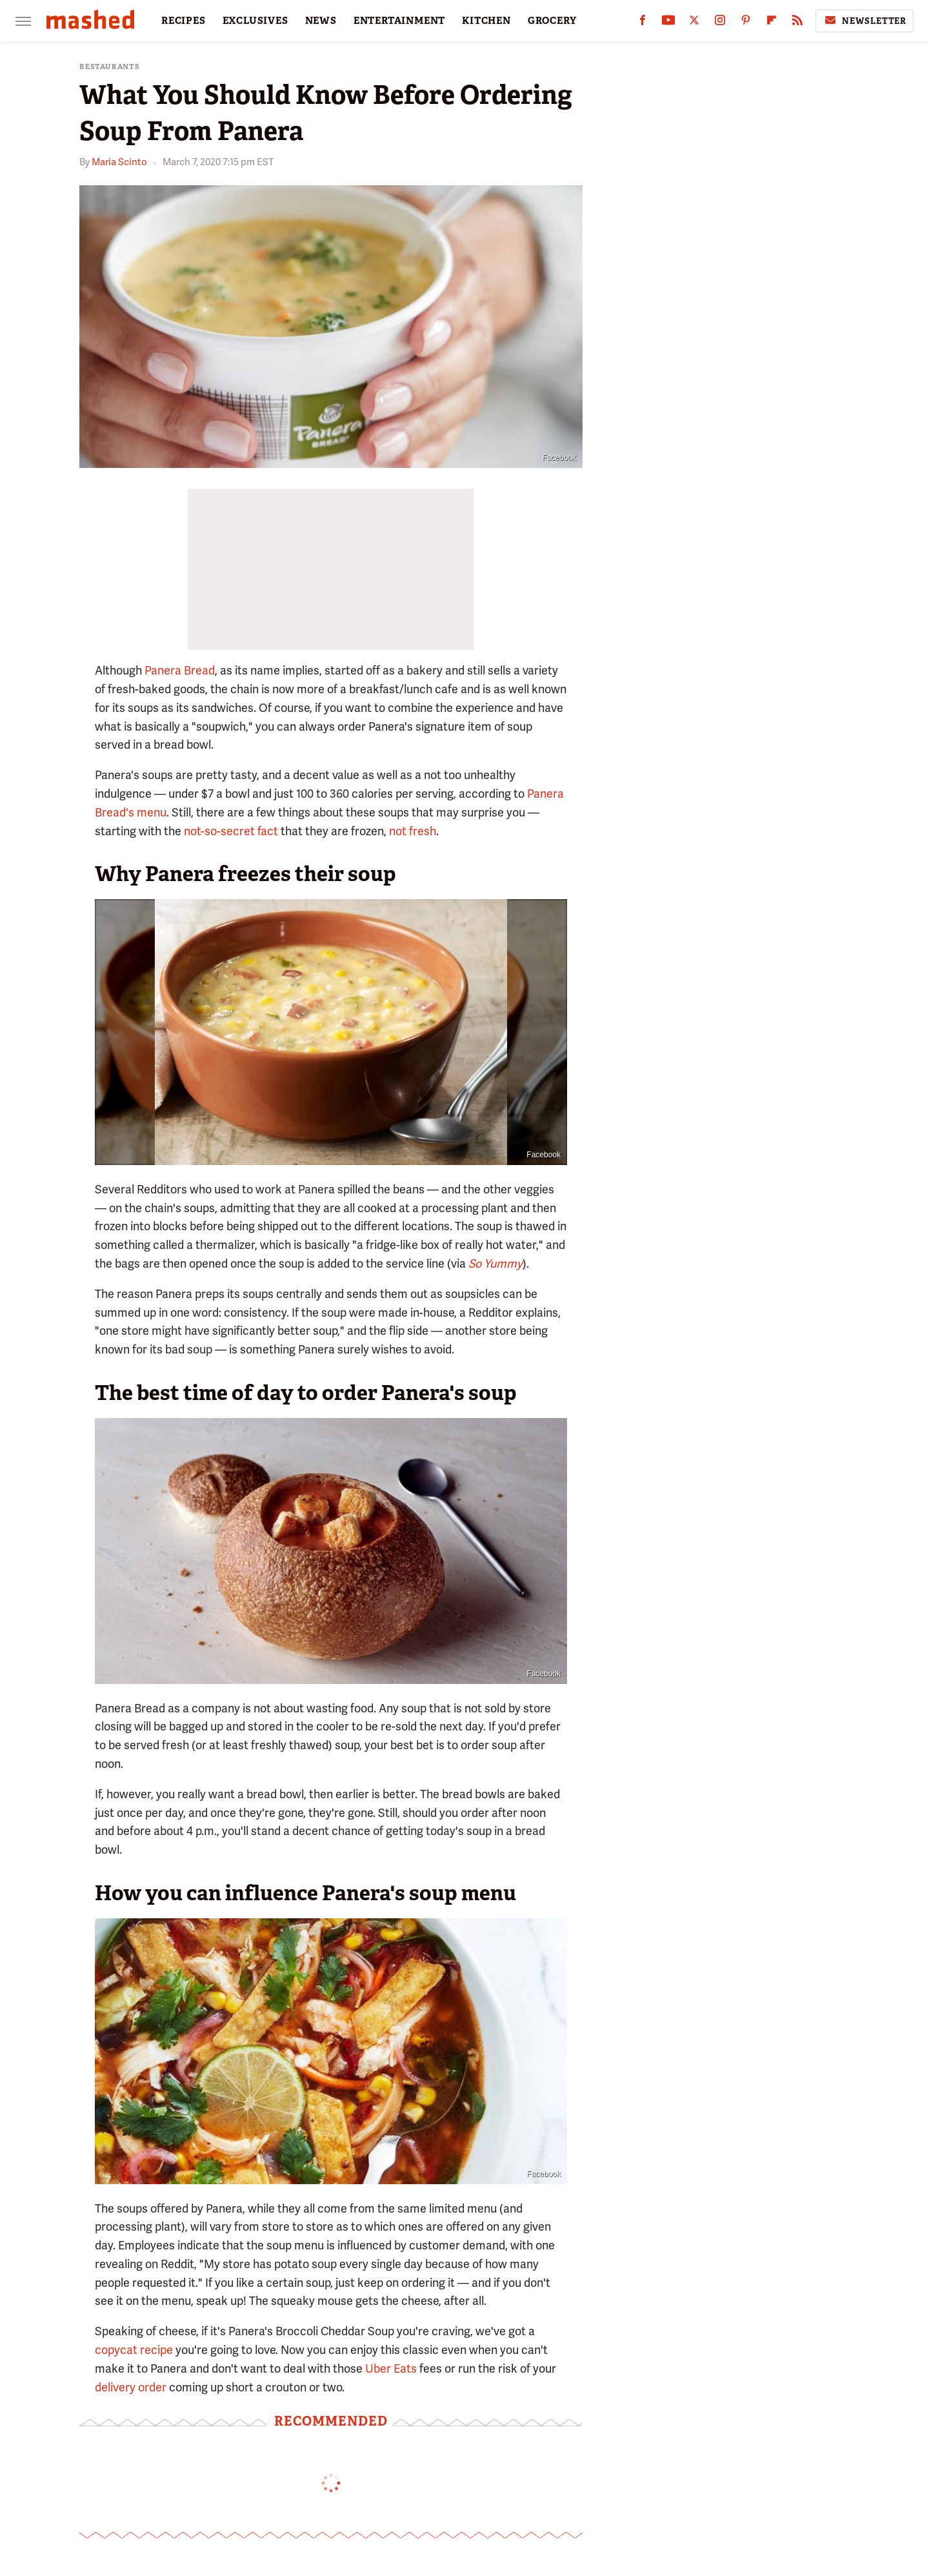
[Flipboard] (771, 23)
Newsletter (864, 20)
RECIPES (183, 20)
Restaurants (109, 66)
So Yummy (495, 1263)
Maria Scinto (119, 162)
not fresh (412, 831)
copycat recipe (134, 2349)
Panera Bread (180, 670)
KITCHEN (486, 20)
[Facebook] (642, 23)
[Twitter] (694, 23)
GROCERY (552, 20)
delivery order (130, 2387)
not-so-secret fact (231, 831)
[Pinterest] (746, 23)
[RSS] (797, 23)
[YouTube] (668, 23)
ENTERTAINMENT (399, 20)
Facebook (559, 457)
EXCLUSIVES (255, 20)
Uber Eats (391, 2368)
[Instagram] (720, 23)
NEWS (321, 20)
